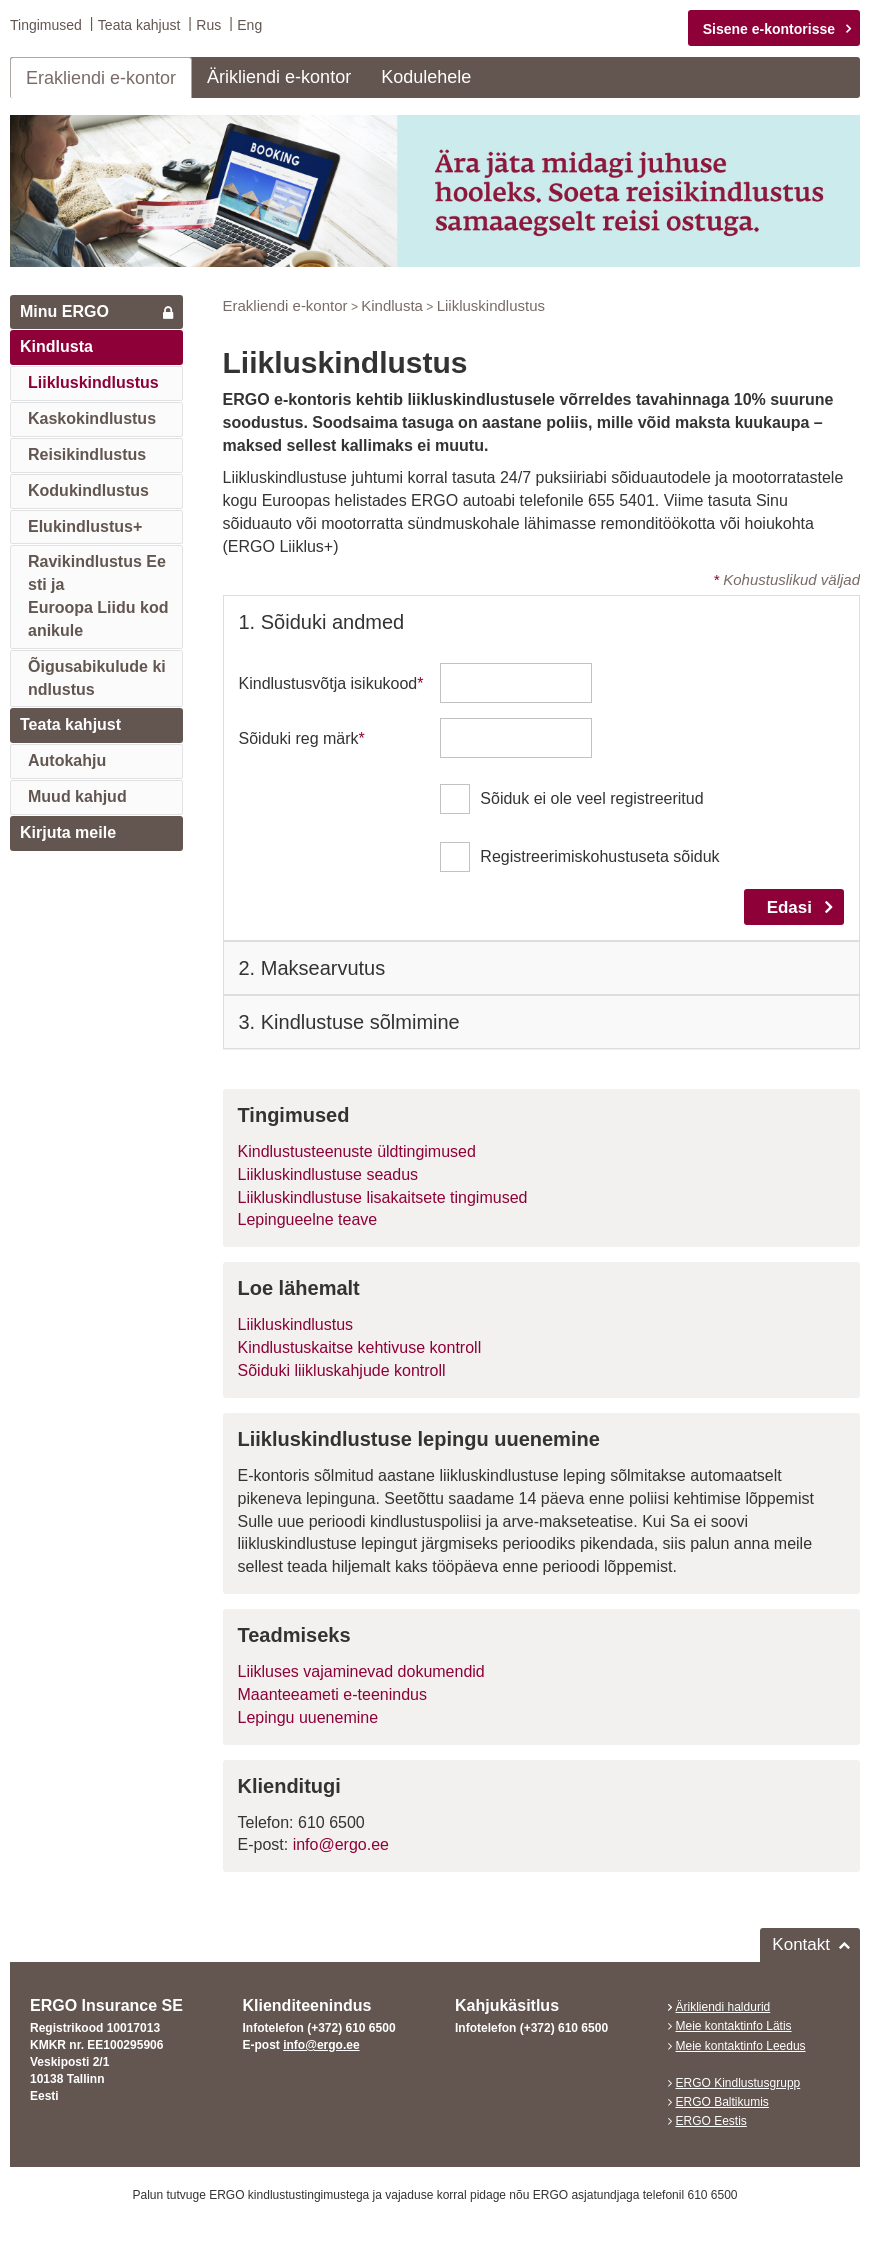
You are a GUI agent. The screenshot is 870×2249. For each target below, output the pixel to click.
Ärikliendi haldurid (723, 2007)
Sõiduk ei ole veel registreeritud (591, 798)
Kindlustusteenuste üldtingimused (357, 1150)
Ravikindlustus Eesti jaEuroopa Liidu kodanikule (98, 596)
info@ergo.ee (341, 1844)
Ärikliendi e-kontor (279, 76)
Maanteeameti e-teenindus (332, 1693)
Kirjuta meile (68, 831)
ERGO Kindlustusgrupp (738, 2082)
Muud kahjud (77, 796)
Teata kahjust (139, 25)
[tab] (542, 622)
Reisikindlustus (87, 453)
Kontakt (801, 1944)
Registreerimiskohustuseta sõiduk (599, 856)
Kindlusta (56, 346)
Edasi (789, 906)
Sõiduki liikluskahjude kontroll (342, 1369)
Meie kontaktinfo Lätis (734, 2026)
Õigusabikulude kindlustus (97, 677)
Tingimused (46, 25)
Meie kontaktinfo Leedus (741, 2045)
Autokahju (67, 760)
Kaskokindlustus (92, 417)
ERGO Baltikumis (722, 2101)
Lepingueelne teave (308, 1219)
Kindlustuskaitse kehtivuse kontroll (360, 1347)
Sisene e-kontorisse (769, 29)
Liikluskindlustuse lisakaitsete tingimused (383, 1196)
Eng (249, 25)
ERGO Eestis (711, 2120)
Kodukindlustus (88, 489)
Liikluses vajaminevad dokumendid (361, 1671)
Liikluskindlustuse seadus (328, 1173)
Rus (208, 25)
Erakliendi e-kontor (101, 77)
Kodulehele (426, 76)
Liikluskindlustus (93, 382)
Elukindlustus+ (85, 525)
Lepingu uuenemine (308, 1716)
